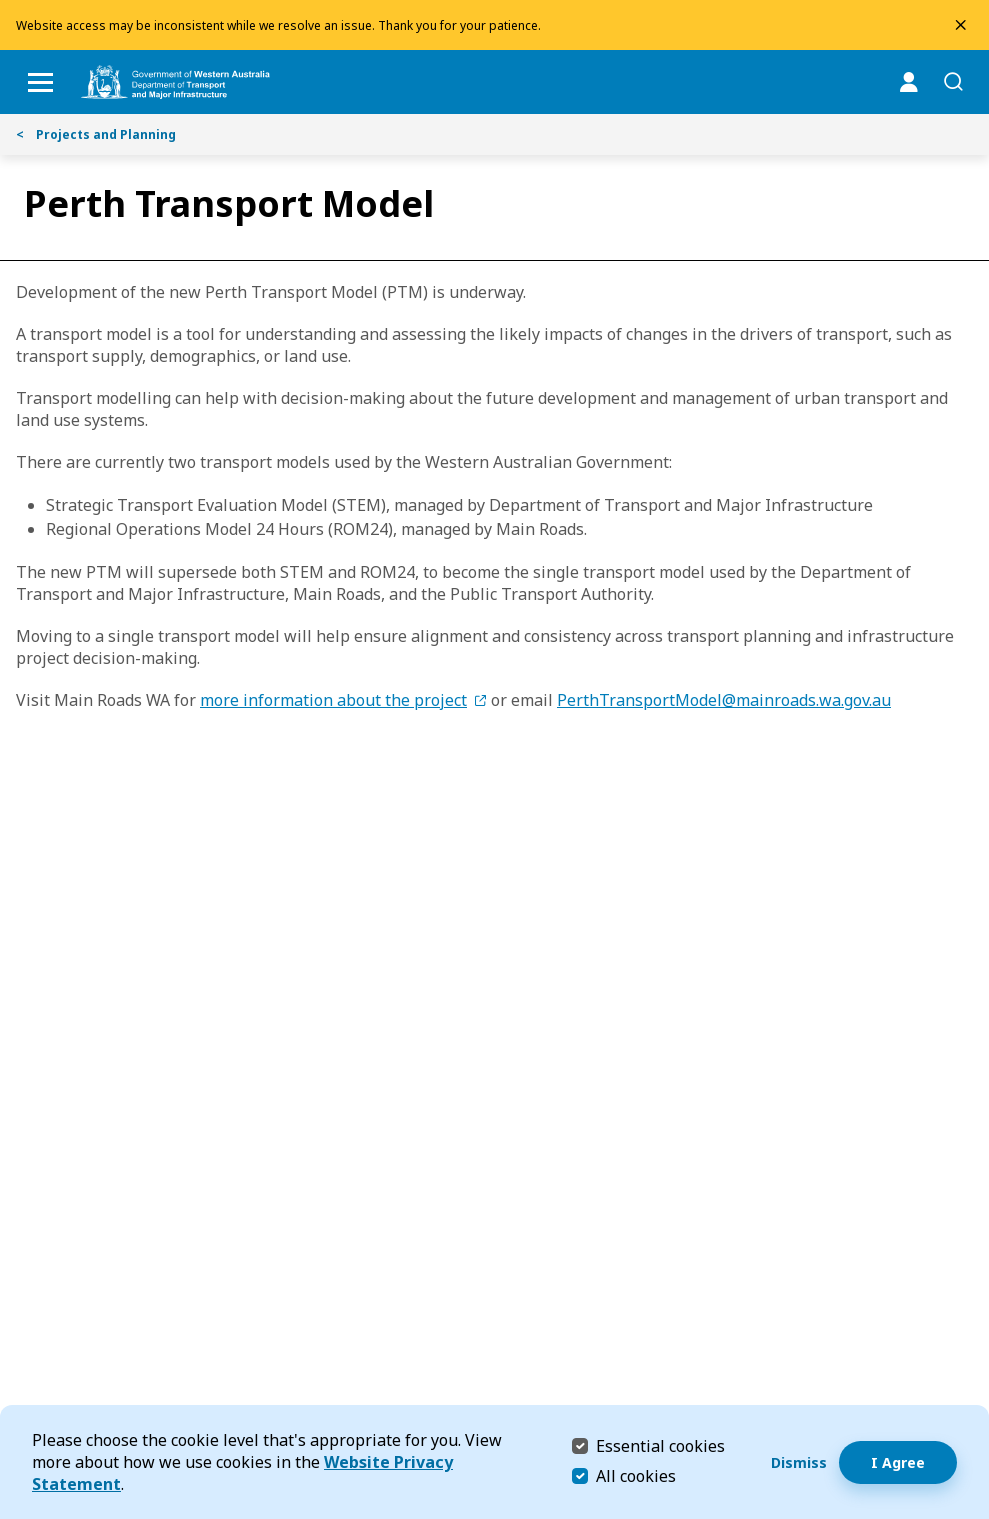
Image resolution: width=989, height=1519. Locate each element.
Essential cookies (660, 1445)
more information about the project (333, 700)
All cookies (636, 1476)
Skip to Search (5, 5)
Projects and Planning (96, 134)
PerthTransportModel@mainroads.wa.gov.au (724, 700)
